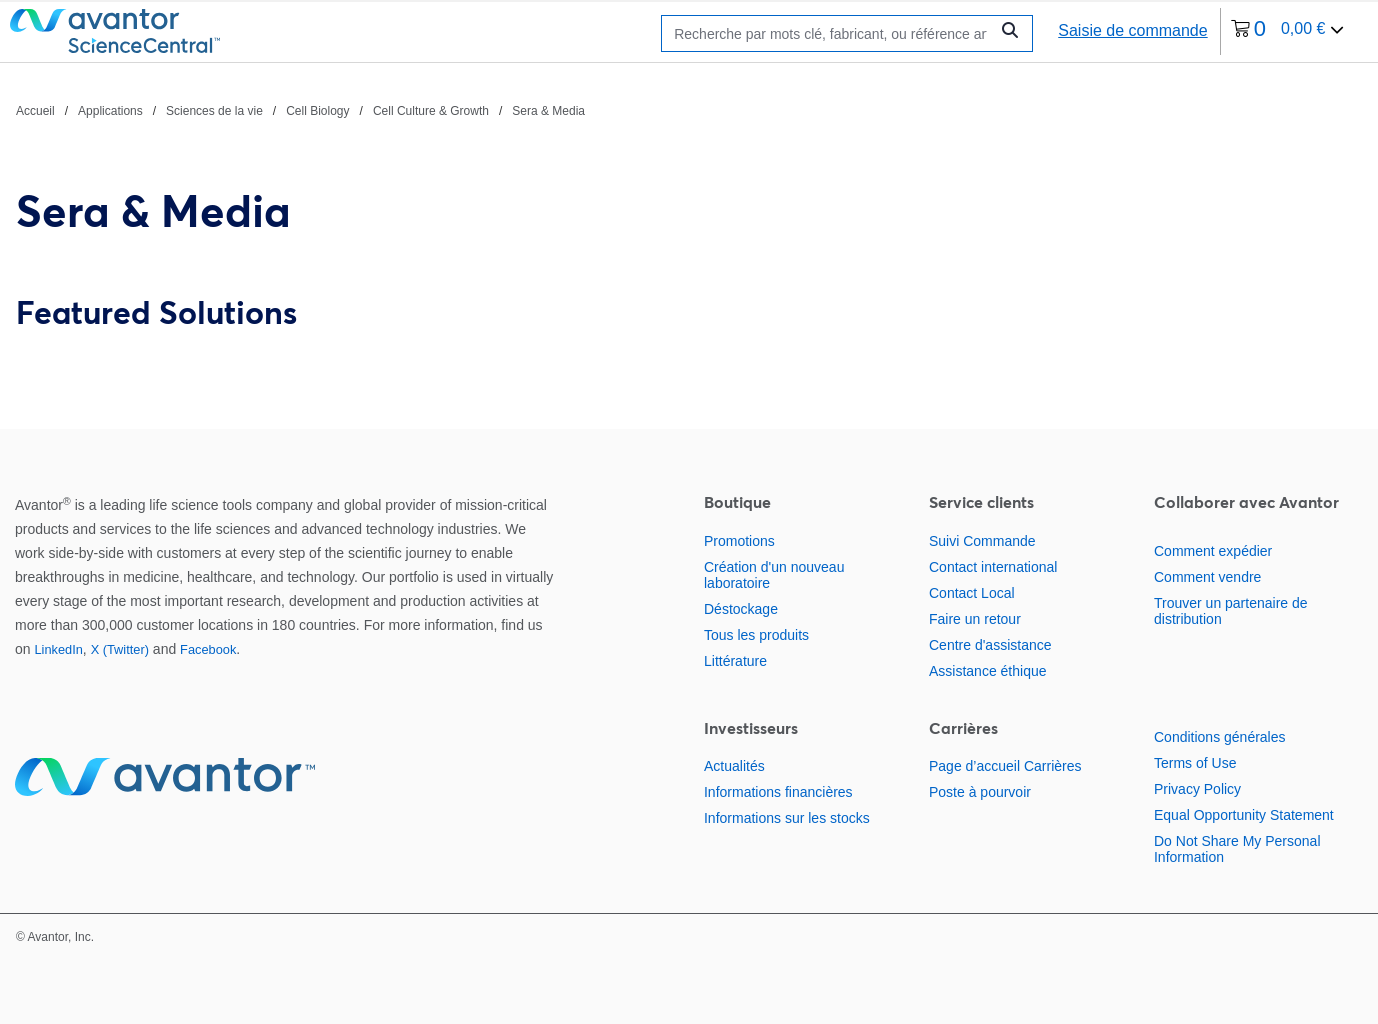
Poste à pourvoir (980, 792)
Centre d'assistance (990, 645)
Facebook (208, 649)
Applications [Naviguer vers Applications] (110, 111)
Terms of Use (1195, 763)
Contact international (993, 567)
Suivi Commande (982, 541)
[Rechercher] (830, 33)
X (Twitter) (120, 649)
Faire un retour (975, 619)
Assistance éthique (988, 671)
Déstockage (741, 609)
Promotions (739, 541)
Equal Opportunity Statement (1244, 815)
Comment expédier (1213, 551)
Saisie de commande (1132, 30)
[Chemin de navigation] (300, 110)
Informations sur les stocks (787, 818)
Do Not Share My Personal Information (1237, 849)
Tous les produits (756, 635)
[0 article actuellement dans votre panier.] (1288, 31)
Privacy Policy (1197, 789)
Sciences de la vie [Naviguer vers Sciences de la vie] (214, 111)
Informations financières (778, 792)
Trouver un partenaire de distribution (1231, 611)
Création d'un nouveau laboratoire (774, 575)
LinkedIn (58, 649)
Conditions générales (1220, 737)
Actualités (734, 766)
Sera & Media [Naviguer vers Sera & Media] (548, 111)
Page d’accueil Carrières (1005, 766)
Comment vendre (1207, 577)
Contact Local (972, 593)
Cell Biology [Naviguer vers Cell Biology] (317, 111)
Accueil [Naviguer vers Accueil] (35, 111)
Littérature (735, 661)
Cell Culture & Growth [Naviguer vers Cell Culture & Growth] (431, 111)
